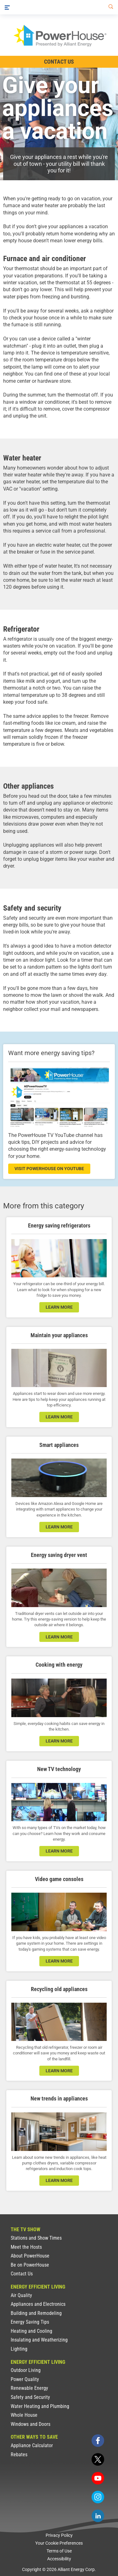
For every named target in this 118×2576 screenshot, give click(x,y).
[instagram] (98, 2497)
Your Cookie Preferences (59, 2543)
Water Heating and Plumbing (40, 2406)
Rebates (19, 2455)
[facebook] (98, 2440)
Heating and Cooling (31, 2331)
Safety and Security (30, 2397)
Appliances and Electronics (38, 2304)
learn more (59, 1307)
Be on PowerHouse (30, 2265)
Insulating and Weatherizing (39, 2340)
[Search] (109, 7)
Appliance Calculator (32, 2445)
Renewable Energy (29, 2388)
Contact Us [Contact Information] (59, 61)
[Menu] (7, 7)
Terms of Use (59, 2550)
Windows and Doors (30, 2424)
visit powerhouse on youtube (49, 1168)
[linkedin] (98, 2516)
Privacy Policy (59, 2535)
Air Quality (21, 2295)
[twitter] (98, 2459)
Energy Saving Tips (30, 2322)
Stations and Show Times (36, 2238)
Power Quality (25, 2379)
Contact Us (22, 2274)
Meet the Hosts (26, 2247)
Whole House (24, 2415)
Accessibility (59, 2558)
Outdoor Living (26, 2370)
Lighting (19, 2349)
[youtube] (98, 2478)
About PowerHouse (30, 2256)
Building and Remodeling (36, 2313)
